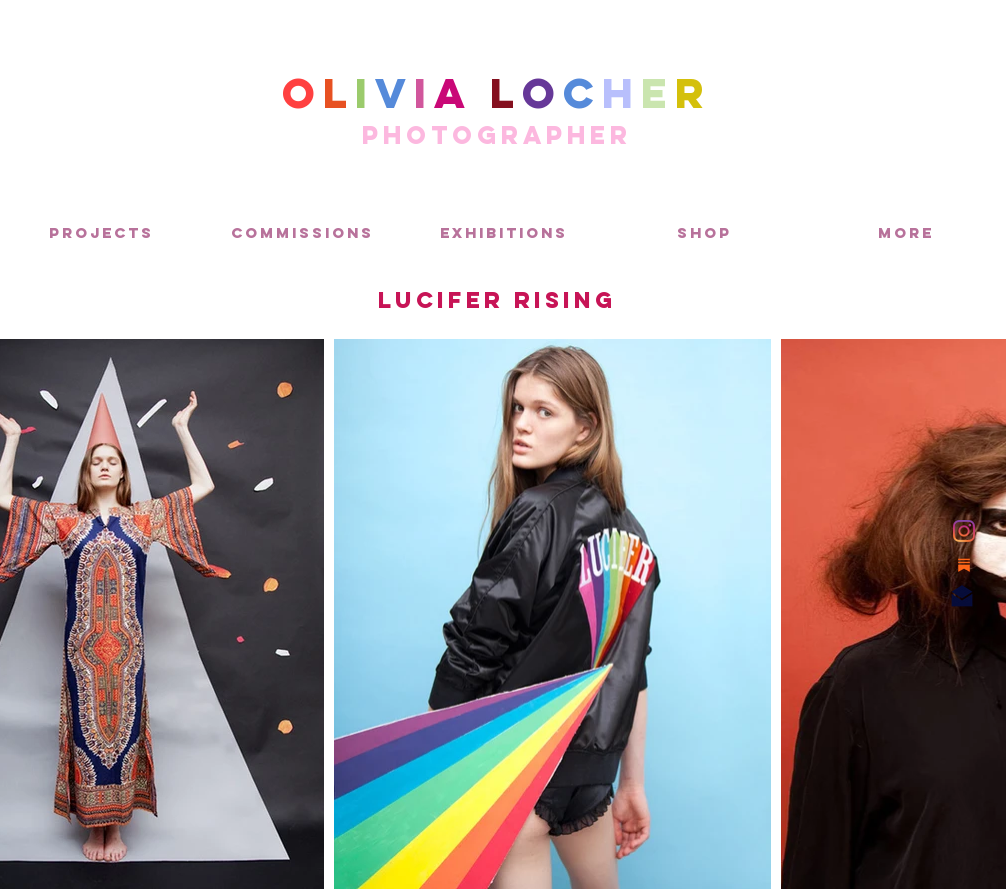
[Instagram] (964, 531)
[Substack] (964, 565)
